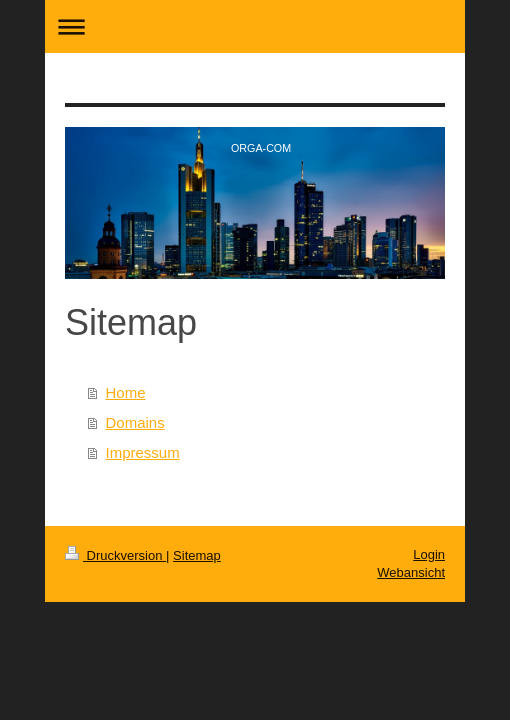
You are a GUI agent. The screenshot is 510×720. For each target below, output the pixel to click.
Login (429, 554)
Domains (135, 422)
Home (126, 392)
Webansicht (411, 572)
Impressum (143, 452)
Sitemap (197, 555)
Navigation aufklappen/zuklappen (255, 26)
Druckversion (115, 555)
